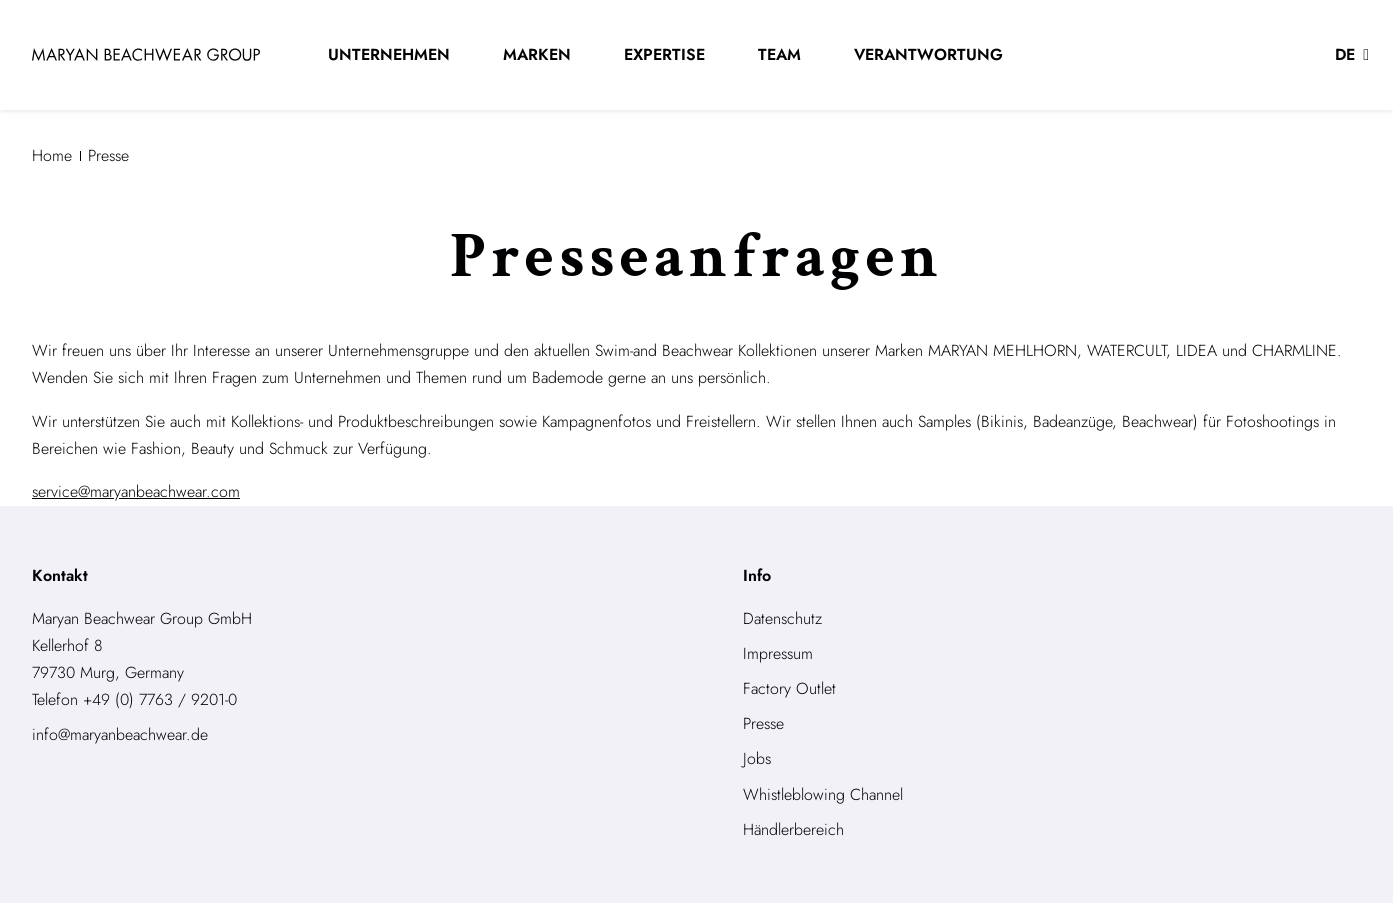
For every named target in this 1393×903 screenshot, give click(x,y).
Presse (763, 723)
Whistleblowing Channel (823, 794)
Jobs (757, 758)
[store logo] (146, 54)
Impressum (778, 653)
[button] (1352, 55)
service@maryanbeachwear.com (136, 491)
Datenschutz (782, 618)
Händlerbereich (793, 829)
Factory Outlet (789, 688)
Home (52, 155)
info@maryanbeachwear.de (120, 734)
